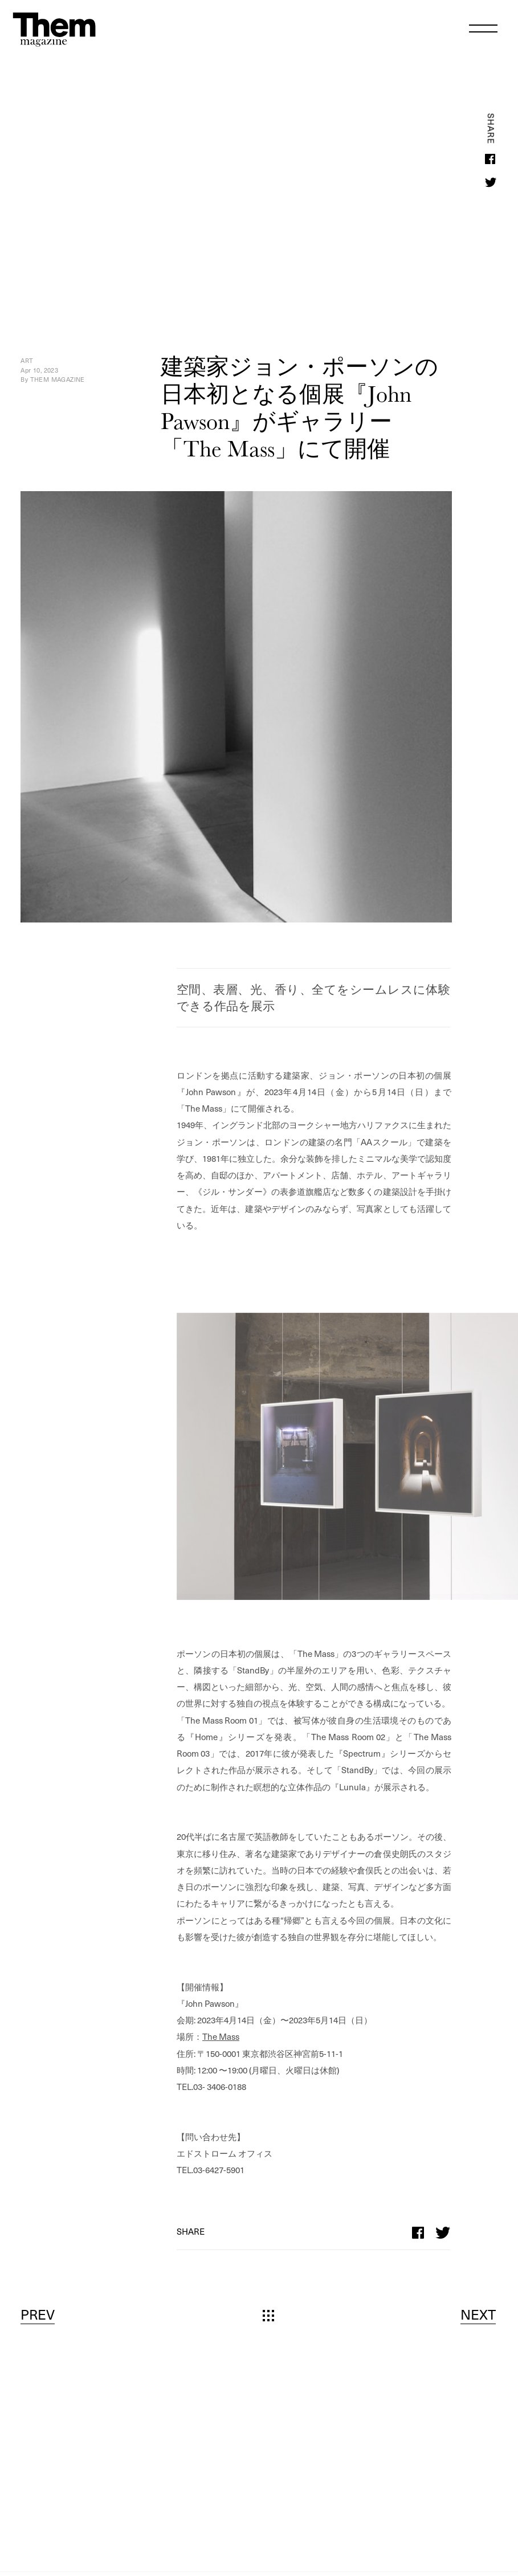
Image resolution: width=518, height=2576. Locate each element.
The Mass (220, 2036)
